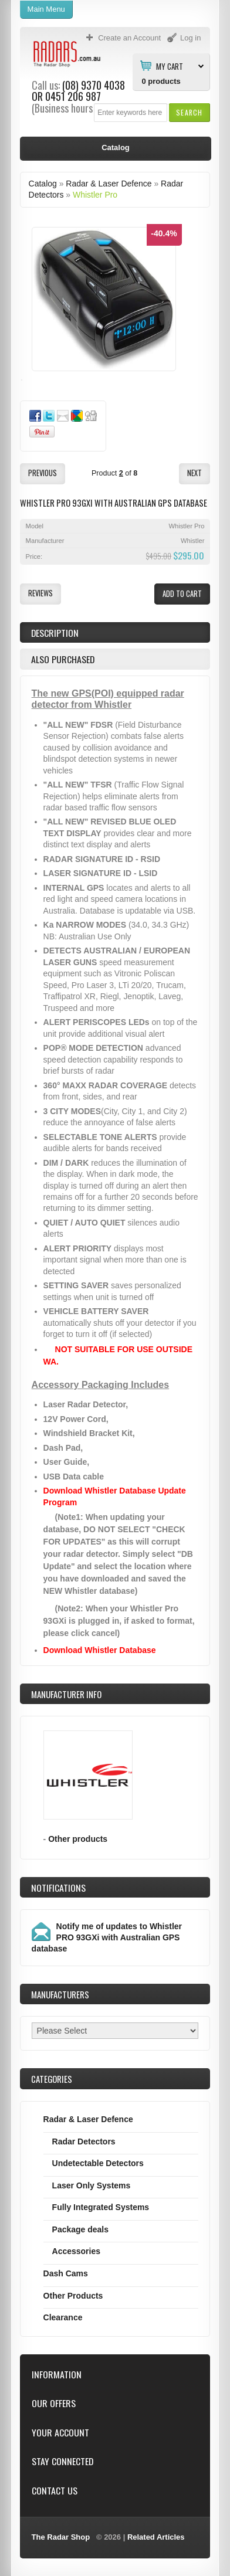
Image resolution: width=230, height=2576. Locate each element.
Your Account (60, 2432)
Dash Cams (65, 2273)
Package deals (80, 2229)
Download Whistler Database (99, 1650)
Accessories (76, 2251)
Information (57, 2374)
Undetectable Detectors (98, 2163)
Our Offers (54, 2403)
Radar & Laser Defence (108, 183)
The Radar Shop (61, 2537)
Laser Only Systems (91, 2185)
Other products (77, 1839)
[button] (189, 112)
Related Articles (156, 2537)
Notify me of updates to (107, 1937)
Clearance (63, 2317)
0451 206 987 (73, 96)
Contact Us (54, 2490)
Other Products (73, 2295)
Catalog (43, 183)
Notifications (58, 1888)
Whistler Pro (95, 194)
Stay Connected (62, 2461)
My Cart (169, 65)
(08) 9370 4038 (93, 85)
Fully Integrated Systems (101, 2207)
